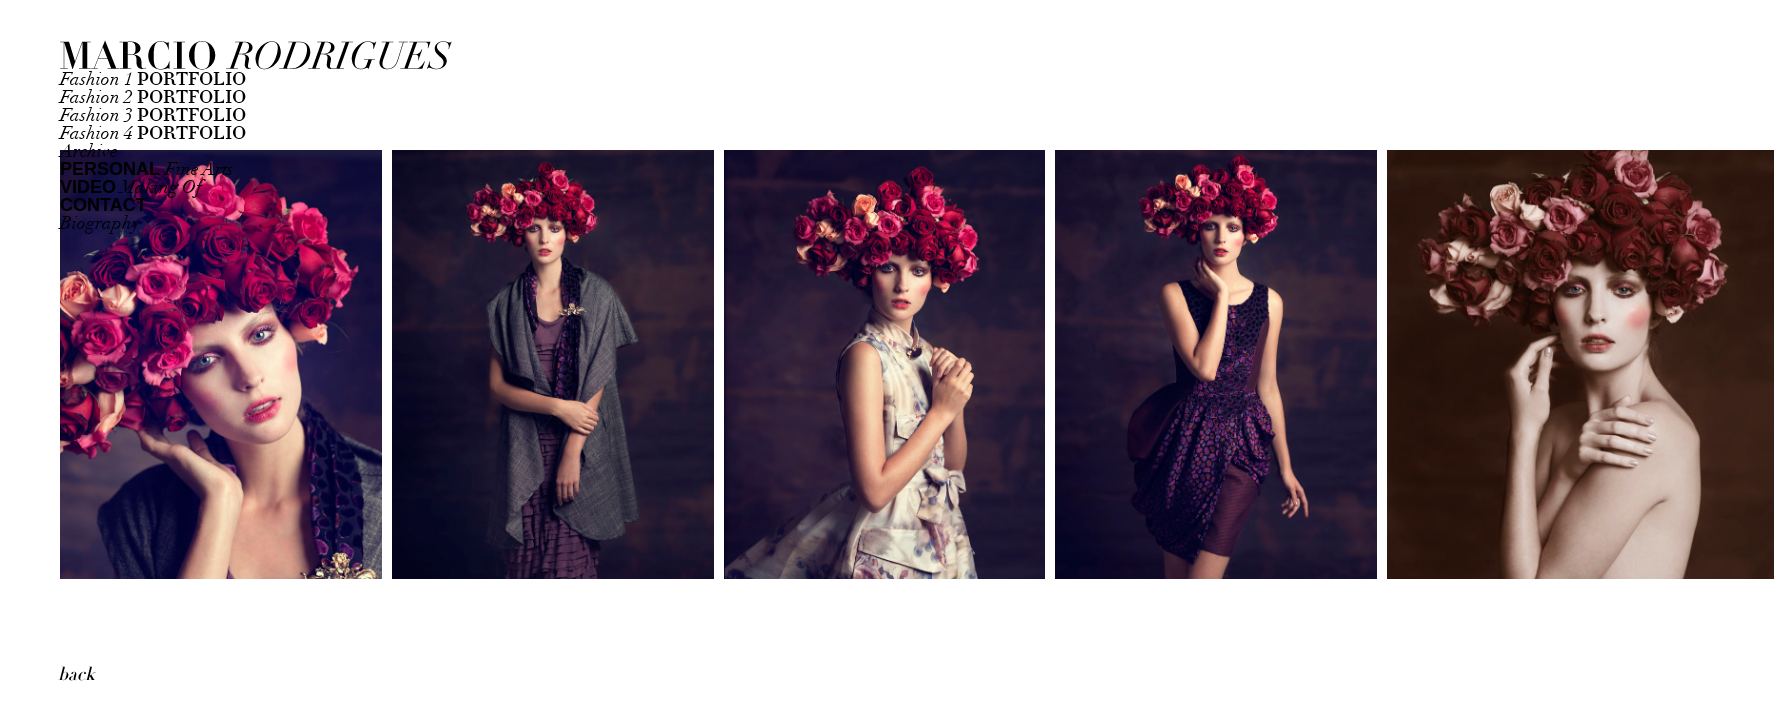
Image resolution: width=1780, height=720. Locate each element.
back (76, 674)
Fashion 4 (153, 133)
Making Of (131, 187)
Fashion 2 (153, 97)
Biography (100, 223)
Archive (89, 151)
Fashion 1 (153, 79)
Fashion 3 (153, 115)
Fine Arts (146, 169)
